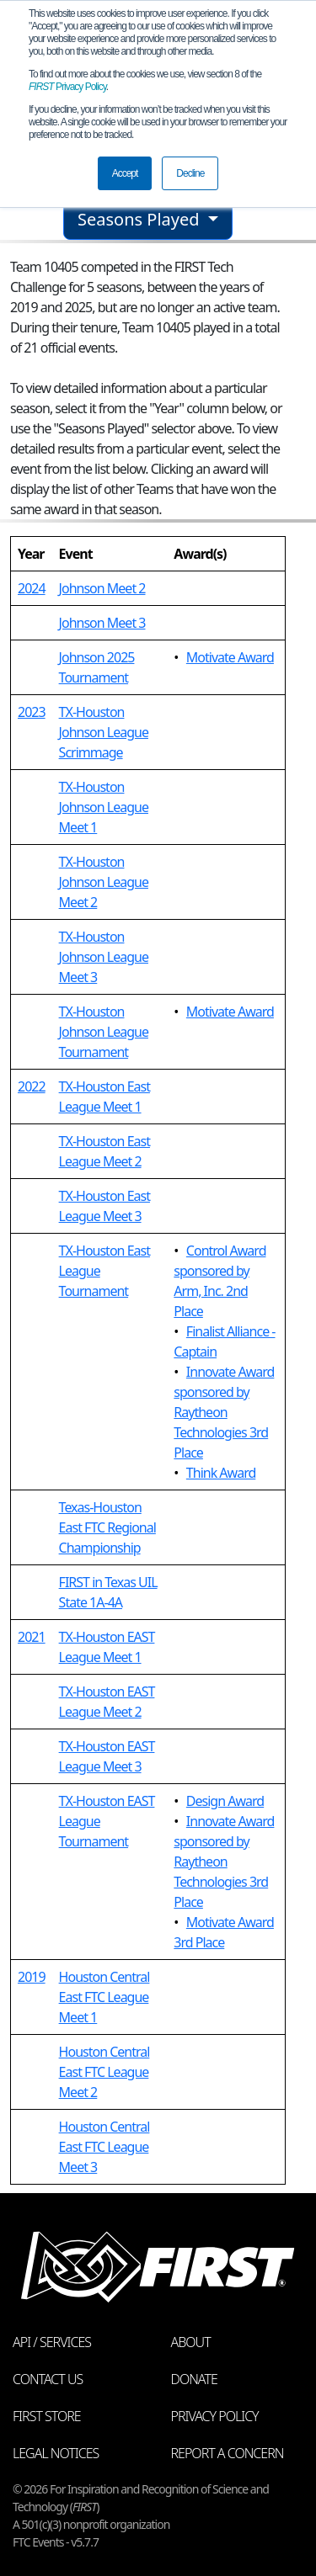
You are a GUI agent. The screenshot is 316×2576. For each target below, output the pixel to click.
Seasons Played (141, 219)
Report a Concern (227, 2453)
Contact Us (48, 2379)
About (191, 2342)
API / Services (52, 2342)
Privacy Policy (67, 87)
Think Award (220, 1472)
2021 (32, 1637)
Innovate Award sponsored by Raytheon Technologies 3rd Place (224, 1412)
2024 (32, 588)
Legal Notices (56, 2453)
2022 (32, 1086)
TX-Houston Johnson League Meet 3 (103, 956)
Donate (194, 2379)
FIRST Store (47, 2416)
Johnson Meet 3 (102, 622)
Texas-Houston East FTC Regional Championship (107, 1527)
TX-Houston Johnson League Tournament (103, 1031)
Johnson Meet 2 (102, 588)
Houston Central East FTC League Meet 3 (104, 2146)
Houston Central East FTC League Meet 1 (104, 1997)
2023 (32, 712)
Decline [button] (190, 173)
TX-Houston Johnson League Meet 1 (103, 807)
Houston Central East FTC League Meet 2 (104, 2071)
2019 (32, 1977)
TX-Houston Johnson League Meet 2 (103, 881)
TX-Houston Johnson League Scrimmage (103, 732)
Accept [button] (125, 173)
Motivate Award (230, 657)
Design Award (225, 1801)
